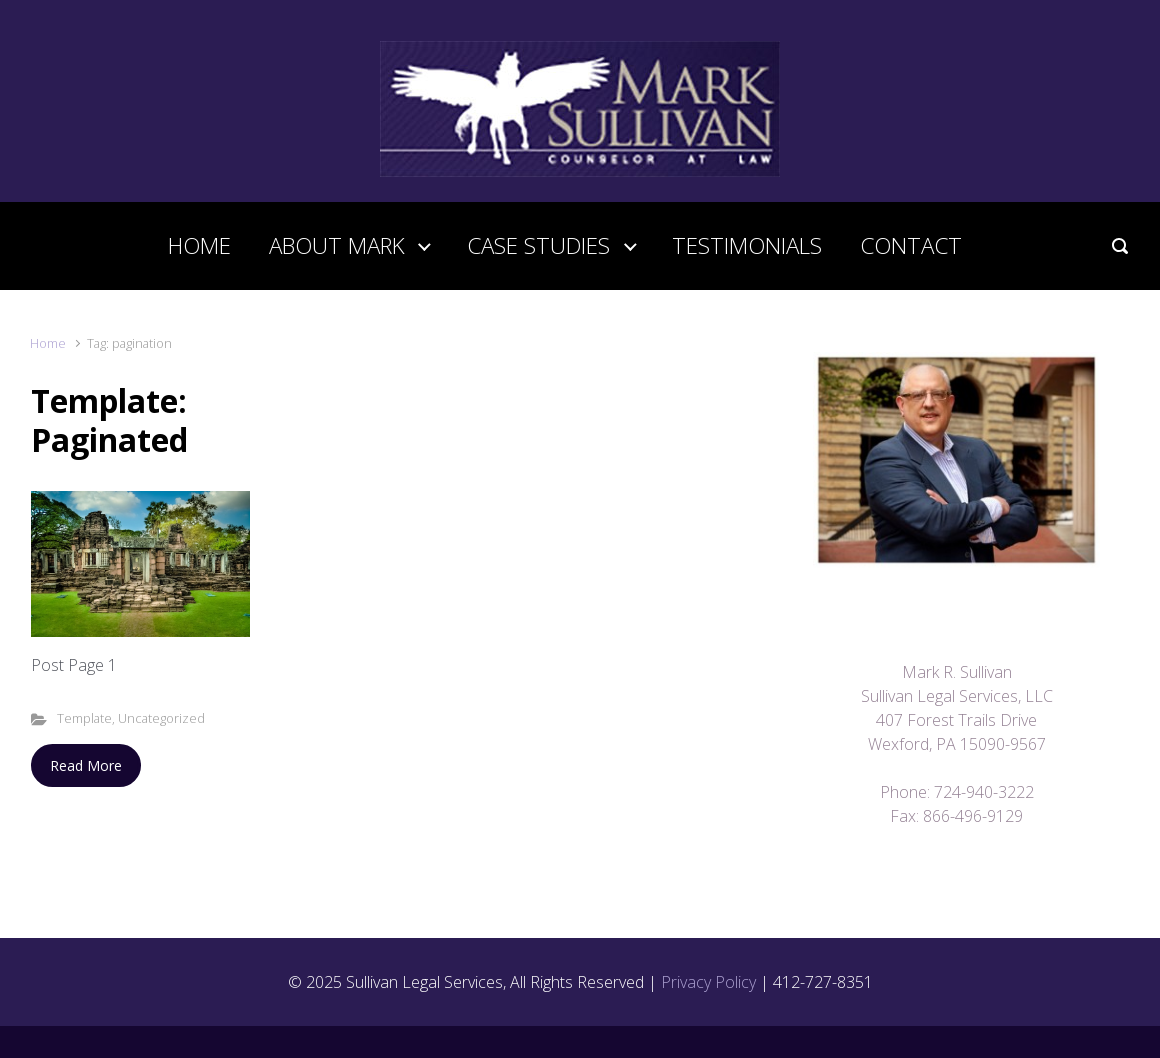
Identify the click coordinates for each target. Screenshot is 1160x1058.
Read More (86, 765)
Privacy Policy (708, 982)
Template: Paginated (109, 419)
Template (84, 718)
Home (48, 343)
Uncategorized (161, 718)
